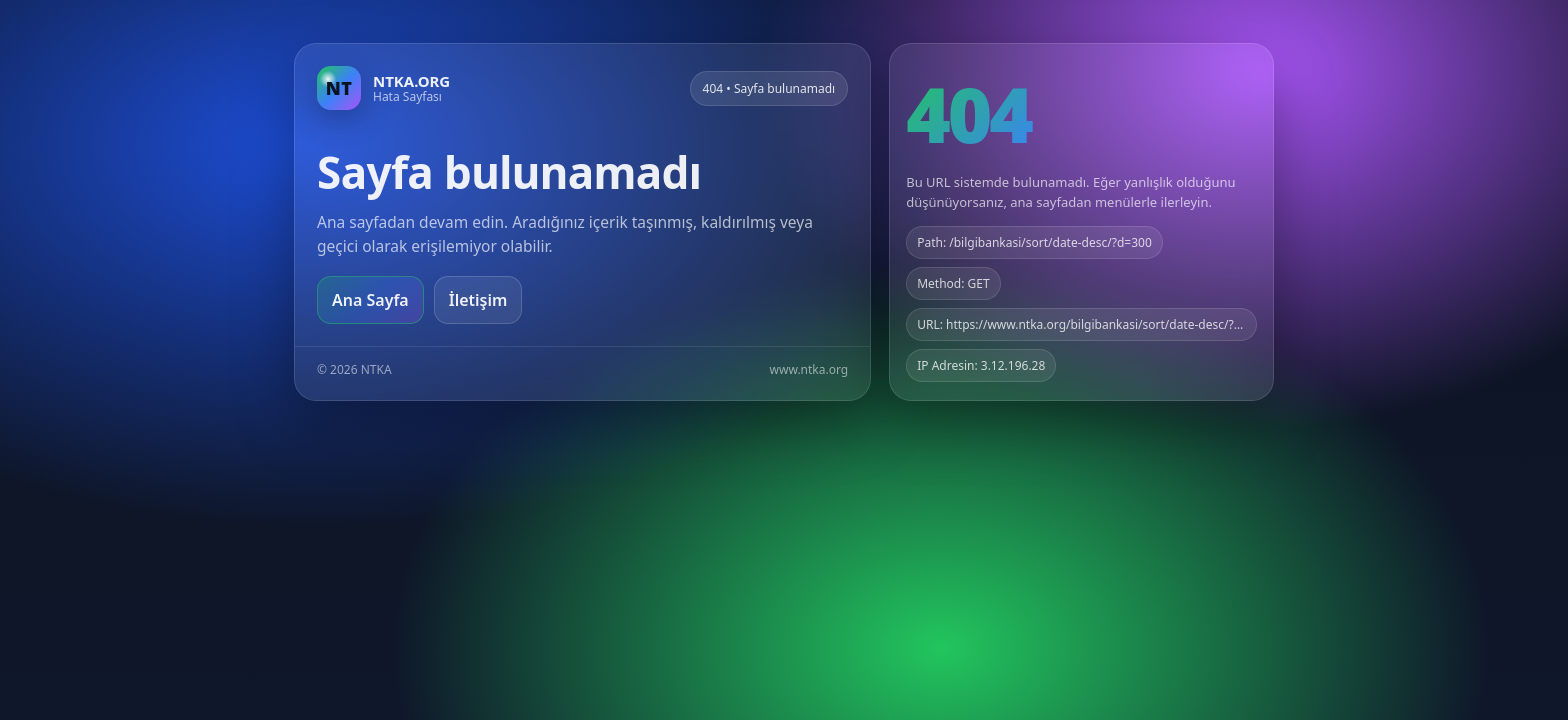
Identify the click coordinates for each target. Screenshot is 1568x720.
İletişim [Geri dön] (478, 300)
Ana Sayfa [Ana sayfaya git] (370, 300)
